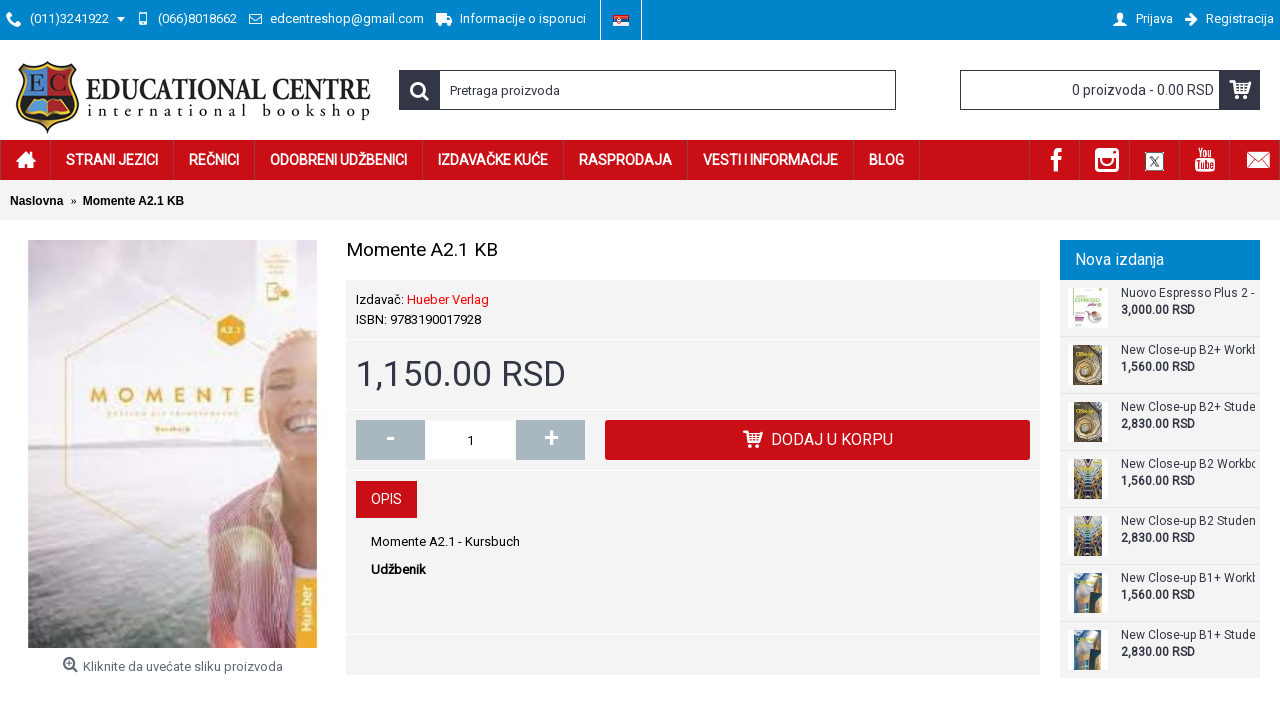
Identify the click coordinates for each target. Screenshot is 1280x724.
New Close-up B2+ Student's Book (1188, 407)
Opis (386, 499)
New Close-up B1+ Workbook (1188, 578)
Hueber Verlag (448, 299)
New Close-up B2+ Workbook (1188, 350)
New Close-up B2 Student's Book (1188, 521)
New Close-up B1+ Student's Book (1188, 635)
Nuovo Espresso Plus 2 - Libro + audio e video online (1188, 293)
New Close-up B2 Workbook (1188, 464)
